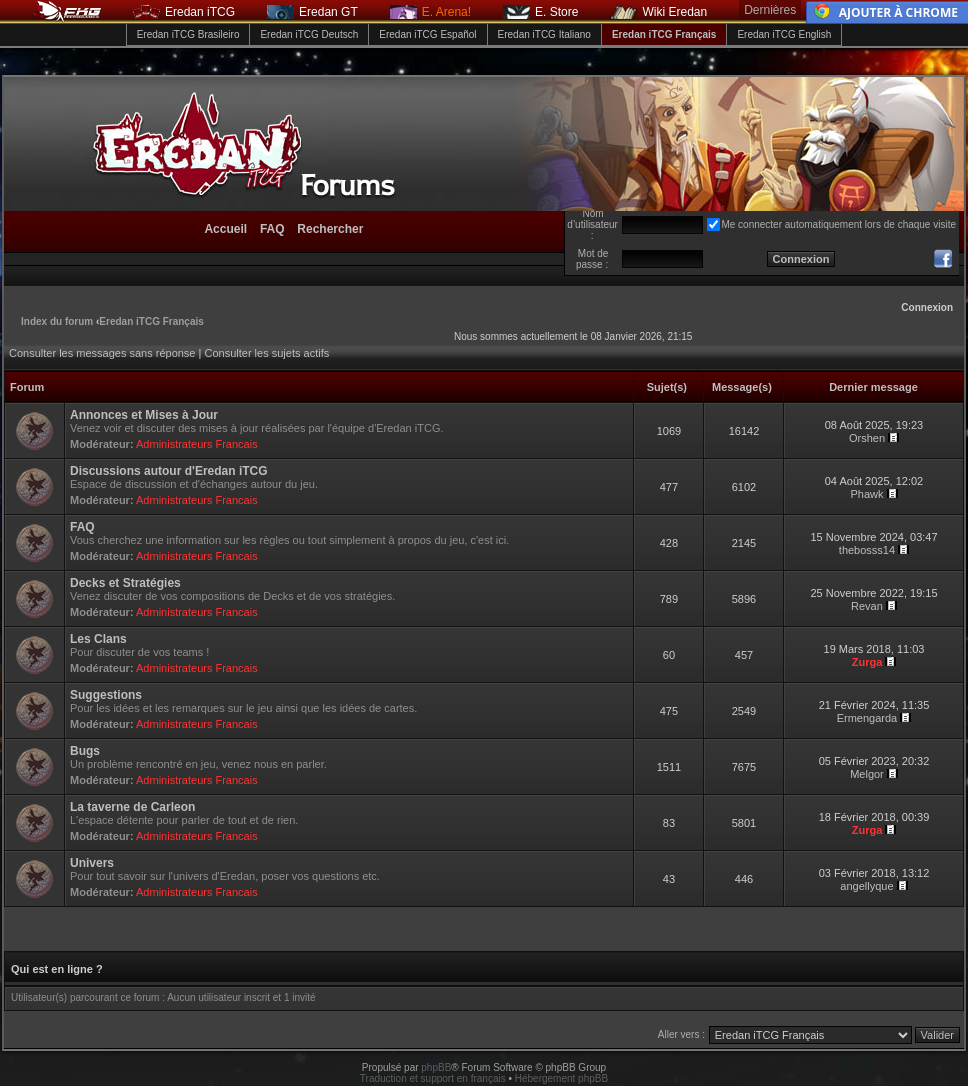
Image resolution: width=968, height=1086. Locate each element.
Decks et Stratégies (125, 583)
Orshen (867, 438)
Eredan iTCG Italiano (544, 34)
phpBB (436, 1067)
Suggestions (106, 695)
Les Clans (98, 639)
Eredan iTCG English (784, 34)
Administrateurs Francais (197, 444)
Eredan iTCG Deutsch (309, 34)
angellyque (866, 886)
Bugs (85, 751)
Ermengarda (867, 718)
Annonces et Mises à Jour (144, 415)
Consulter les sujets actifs (266, 353)
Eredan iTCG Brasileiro (188, 34)
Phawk (866, 494)
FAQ (82, 527)
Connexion (927, 307)
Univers (92, 863)
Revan (867, 606)
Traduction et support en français (433, 1078)
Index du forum (57, 321)
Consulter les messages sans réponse (102, 353)
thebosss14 (867, 550)
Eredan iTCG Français (664, 34)
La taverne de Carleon (132, 807)
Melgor (867, 774)
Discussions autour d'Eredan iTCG (169, 471)
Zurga (867, 662)
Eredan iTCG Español (427, 34)
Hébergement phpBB (561, 1078)
